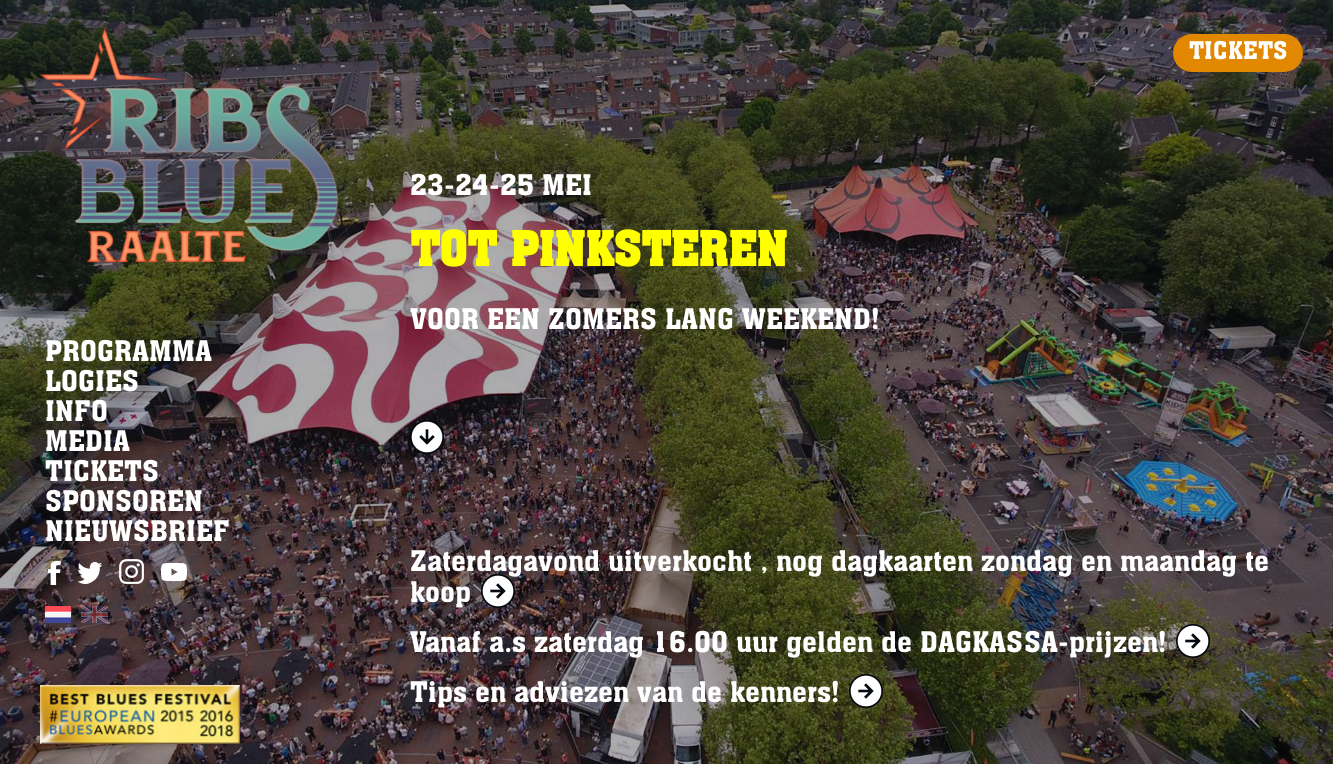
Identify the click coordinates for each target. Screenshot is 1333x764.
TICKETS (1238, 53)
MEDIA (87, 444)
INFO (76, 414)
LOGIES (92, 384)
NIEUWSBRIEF (137, 534)
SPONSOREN (124, 504)
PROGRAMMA (128, 354)
